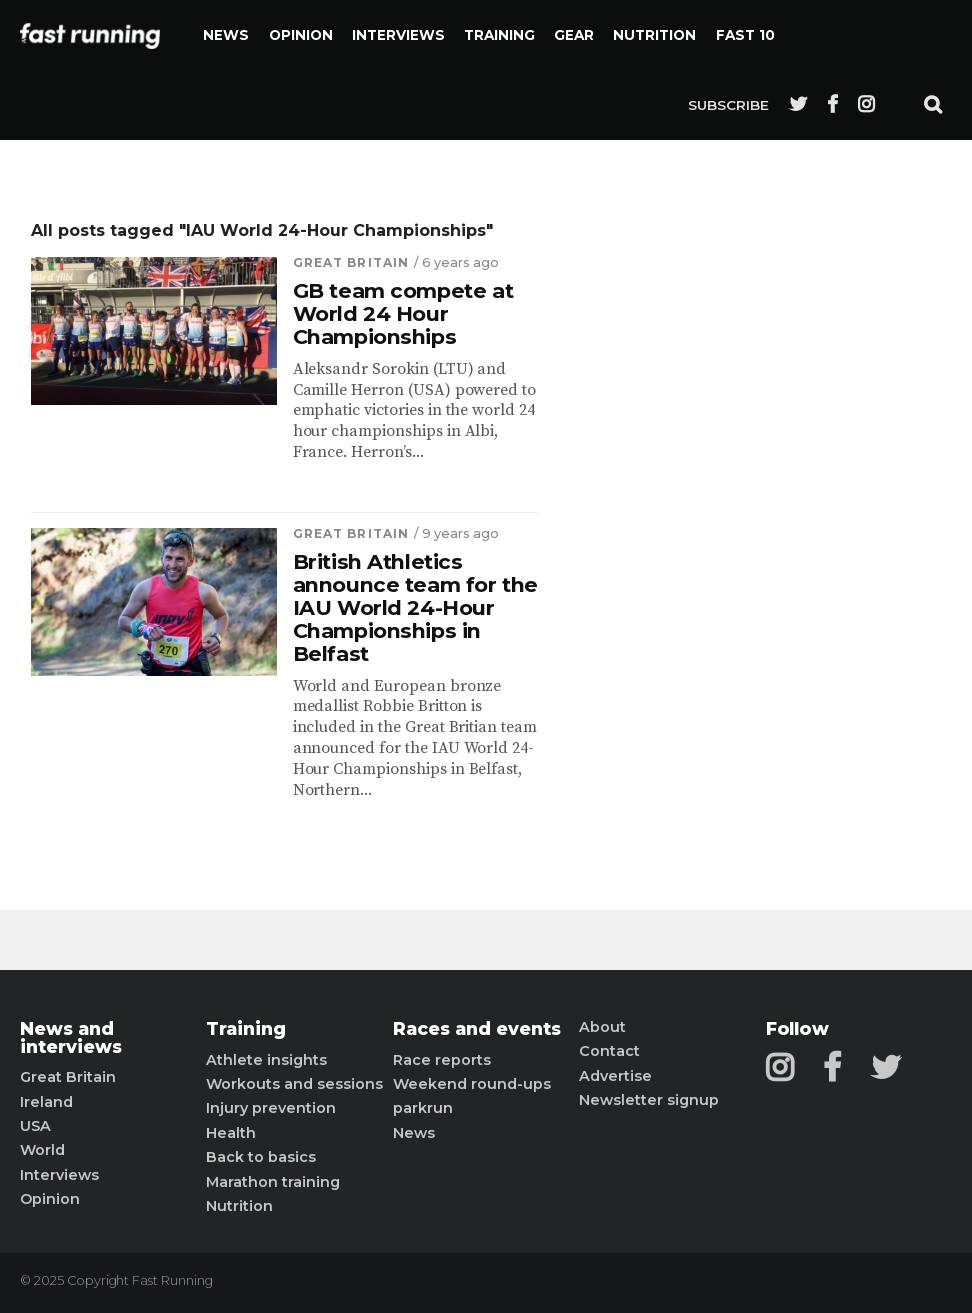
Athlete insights (266, 1060)
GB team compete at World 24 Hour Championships (403, 314)
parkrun (423, 1108)
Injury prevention (271, 1108)
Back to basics (261, 1157)
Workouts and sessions (294, 1084)
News (226, 35)
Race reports (442, 1060)
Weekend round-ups (472, 1084)
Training (499, 35)
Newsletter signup (649, 1100)
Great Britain (351, 262)
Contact (609, 1051)
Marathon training (273, 1182)
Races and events (477, 1029)
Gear (574, 35)
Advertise (615, 1076)
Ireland (46, 1102)
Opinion (301, 35)
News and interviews (71, 1037)
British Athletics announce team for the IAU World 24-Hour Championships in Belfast (415, 608)
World (42, 1150)
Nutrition (654, 35)
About (602, 1027)
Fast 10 (745, 35)
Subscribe (728, 105)
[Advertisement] (734, 520)
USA (35, 1126)
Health (231, 1133)
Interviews (398, 35)
